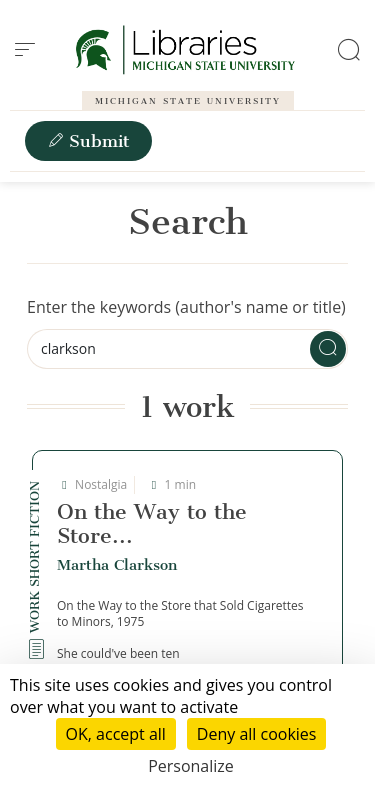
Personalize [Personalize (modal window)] (191, 766)
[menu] (25, 50)
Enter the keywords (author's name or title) (186, 307)
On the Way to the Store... (152, 523)
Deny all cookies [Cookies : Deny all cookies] (257, 734)
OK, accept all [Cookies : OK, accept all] (116, 734)
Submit (88, 141)
